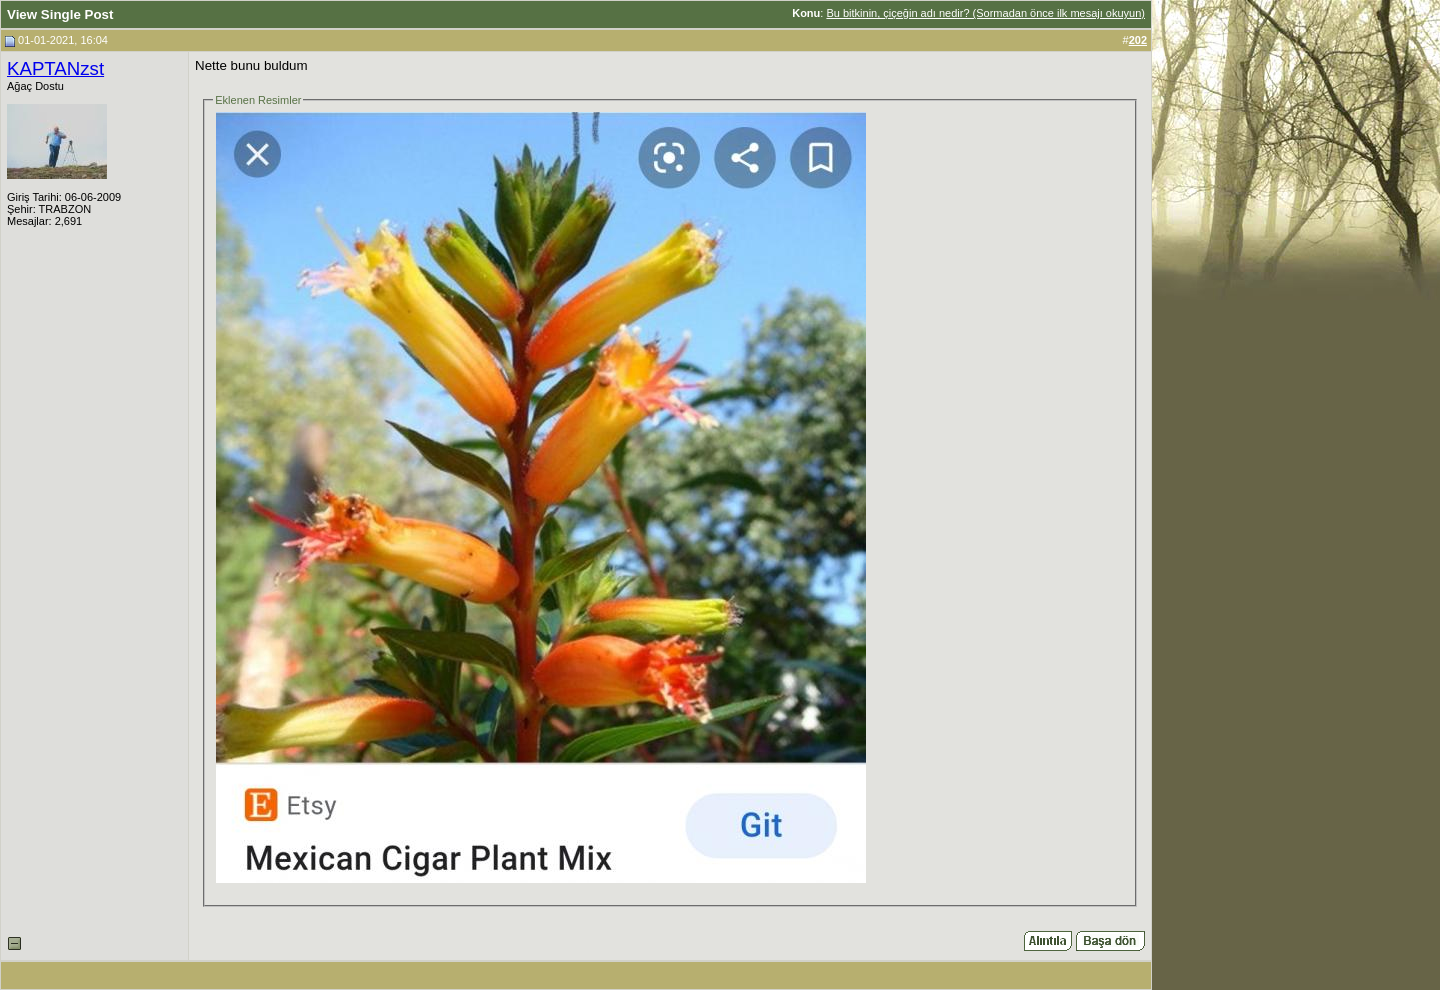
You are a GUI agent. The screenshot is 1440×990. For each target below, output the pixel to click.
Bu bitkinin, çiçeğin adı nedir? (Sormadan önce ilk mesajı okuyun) (985, 13)
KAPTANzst (55, 68)
